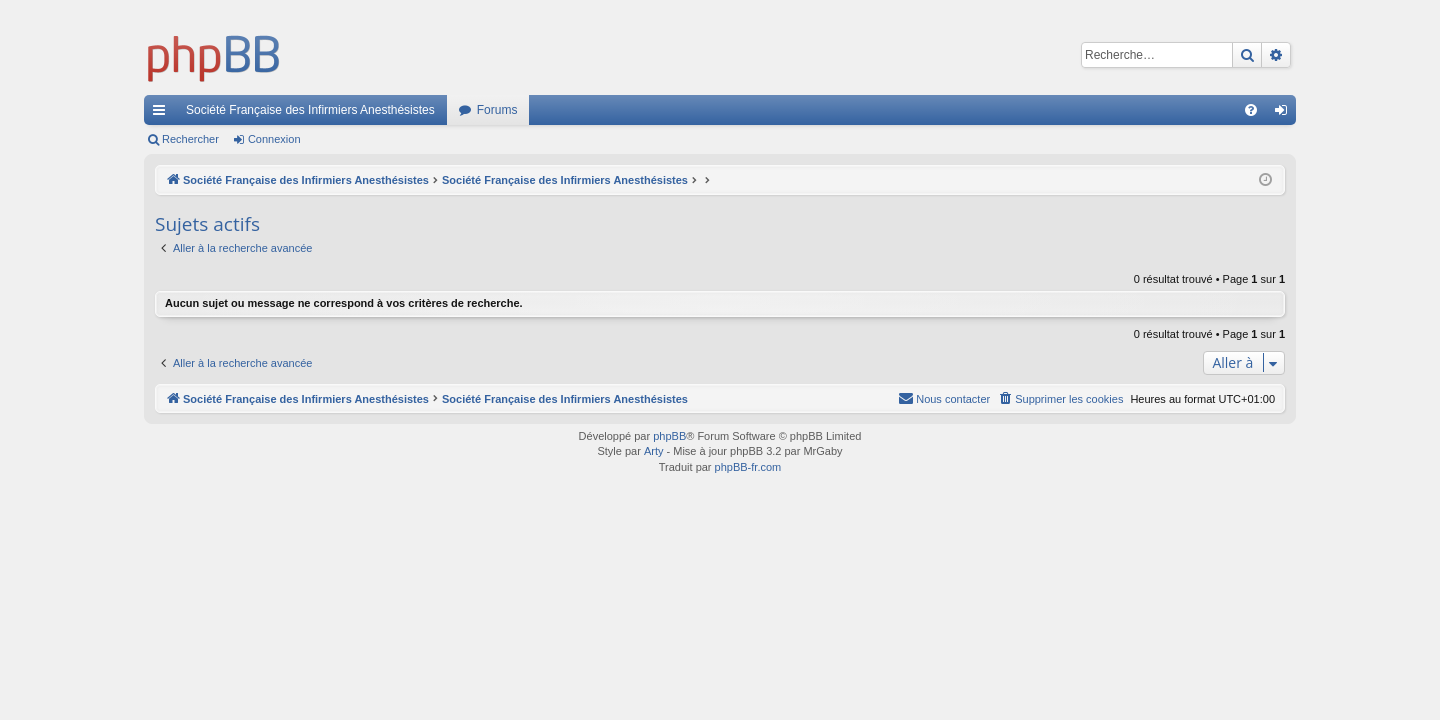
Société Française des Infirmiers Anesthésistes (310, 110)
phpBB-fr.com (748, 467)
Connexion (274, 139)
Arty (654, 451)
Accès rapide (163, 114)
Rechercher (190, 139)
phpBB (669, 436)
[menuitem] (1251, 110)
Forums (497, 110)
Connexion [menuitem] (1285, 114)
